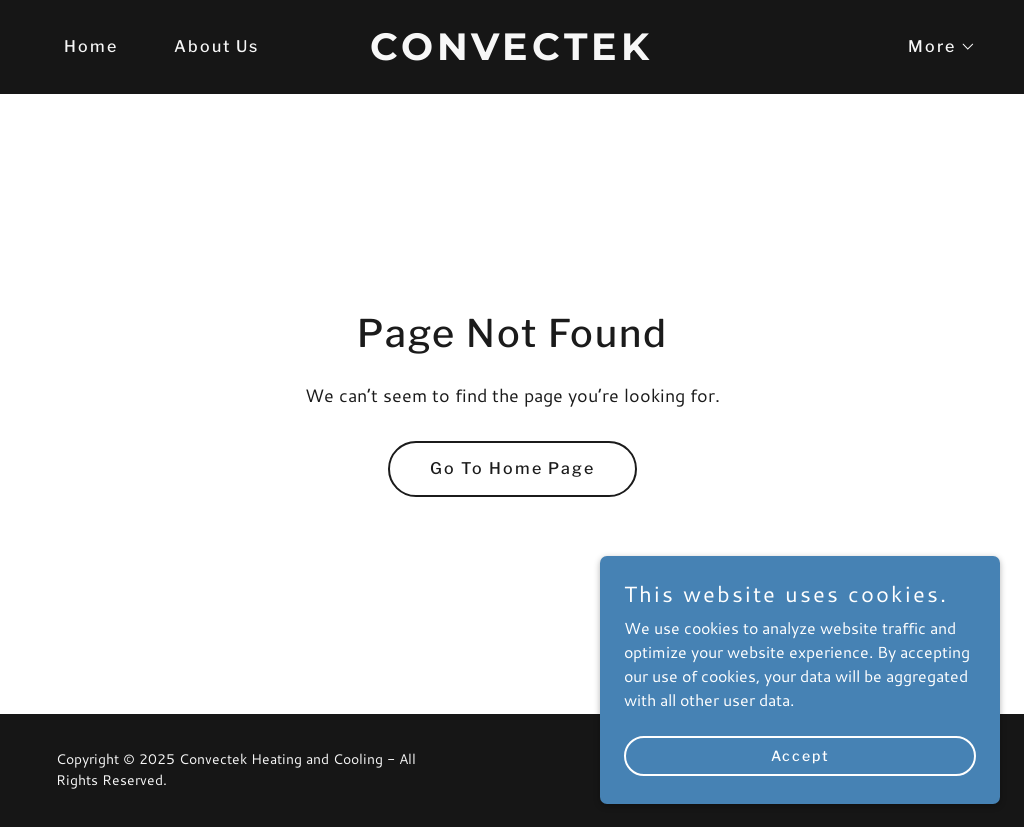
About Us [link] (216, 46)
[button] (934, 47)
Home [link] (91, 46)
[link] (511, 53)
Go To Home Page (512, 468)
